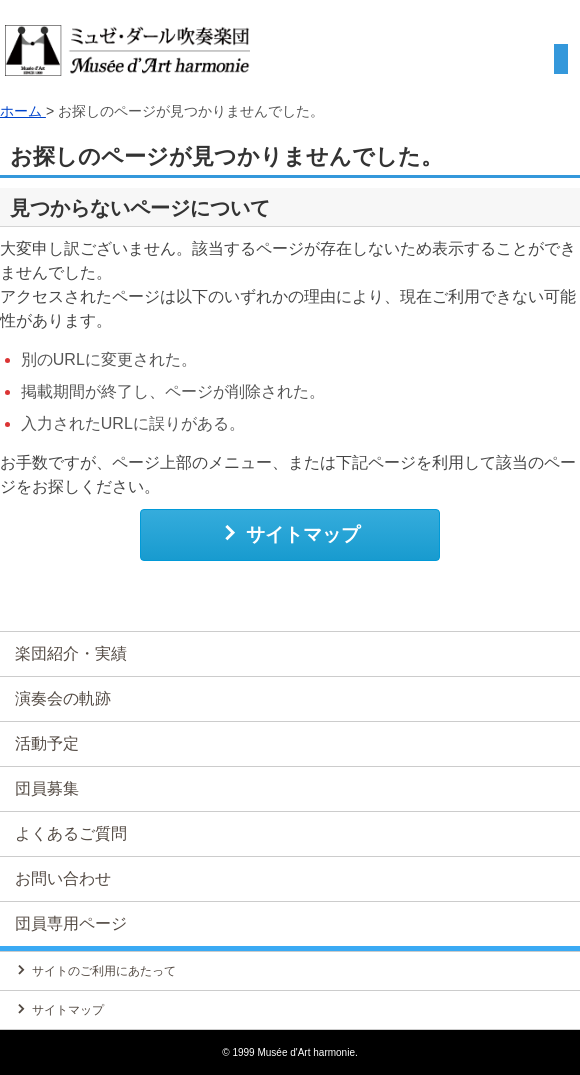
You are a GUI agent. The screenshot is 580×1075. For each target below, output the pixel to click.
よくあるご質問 (71, 833)
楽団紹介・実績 (71, 653)
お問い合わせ (63, 878)
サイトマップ (290, 534)
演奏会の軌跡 (63, 698)
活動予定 (47, 743)
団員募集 (47, 788)
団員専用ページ (71, 923)
